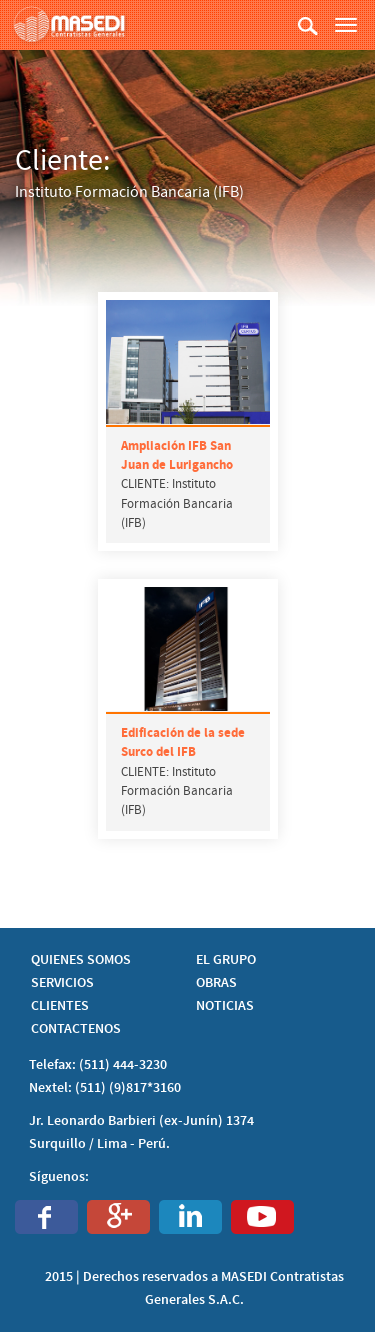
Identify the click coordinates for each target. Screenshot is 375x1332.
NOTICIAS (225, 1006)
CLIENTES (60, 1006)
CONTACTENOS (76, 1029)
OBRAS (216, 983)
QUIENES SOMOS (81, 960)
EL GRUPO (226, 960)
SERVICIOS (62, 983)
